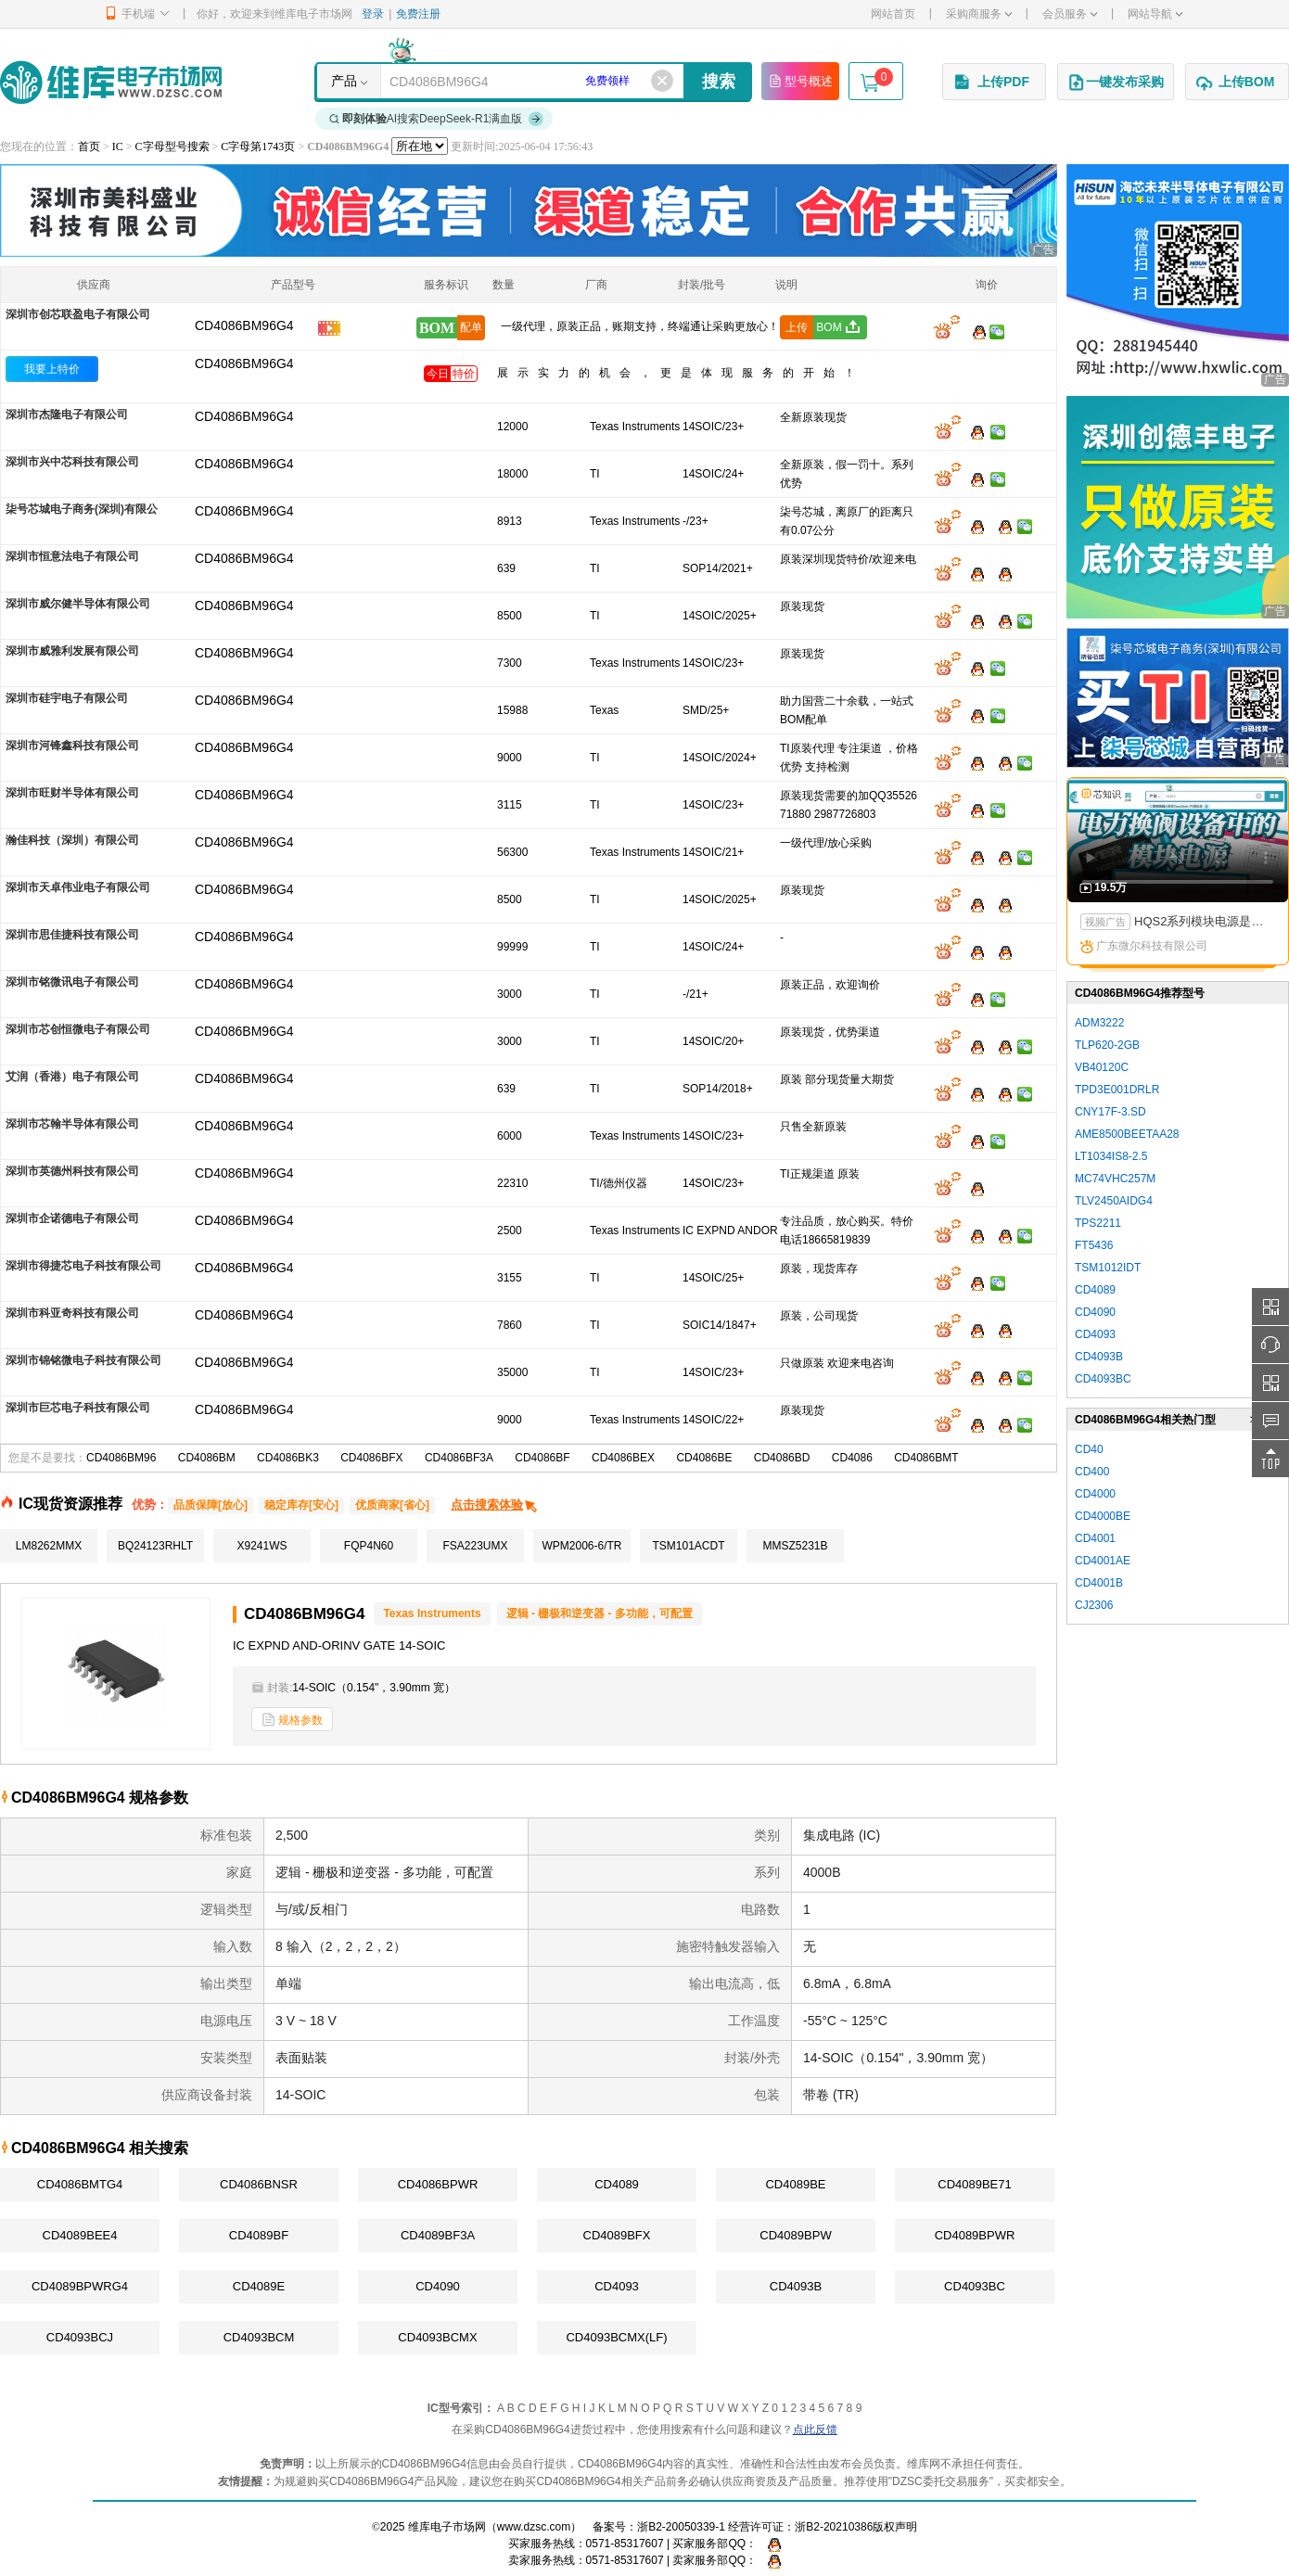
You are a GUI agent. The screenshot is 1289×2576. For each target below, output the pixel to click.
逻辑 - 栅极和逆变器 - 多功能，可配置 (599, 1613)
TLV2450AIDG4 (1114, 1200)
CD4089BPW (795, 2235)
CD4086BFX (371, 1457)
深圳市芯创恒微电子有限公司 (78, 1029)
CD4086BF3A (459, 1457)
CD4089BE (795, 2184)
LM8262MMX (49, 1545)
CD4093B (796, 2286)
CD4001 (1095, 1538)
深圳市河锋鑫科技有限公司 (72, 745)
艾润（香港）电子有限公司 (72, 1076)
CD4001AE (1102, 1560)
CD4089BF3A (438, 2235)
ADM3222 (1099, 1022)
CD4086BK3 (288, 1457)
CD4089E (259, 2286)
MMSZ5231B (794, 1545)
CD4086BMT (926, 1457)
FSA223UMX (474, 1545)
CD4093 (616, 2286)
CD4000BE (1102, 1516)
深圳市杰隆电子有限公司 (67, 414)
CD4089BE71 (975, 2184)
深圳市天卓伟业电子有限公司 (78, 887)
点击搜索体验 (495, 1504)
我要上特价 (52, 369)
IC (117, 146)
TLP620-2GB (1107, 1045)
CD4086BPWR (438, 2184)
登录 (373, 13)
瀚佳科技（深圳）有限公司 (72, 840)
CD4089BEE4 (80, 2235)
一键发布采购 (1115, 82)
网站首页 (893, 13)
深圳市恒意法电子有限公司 (72, 556)
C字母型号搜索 (172, 146)
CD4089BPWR (975, 2235)
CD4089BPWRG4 (80, 2286)
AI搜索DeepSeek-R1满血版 (436, 119)
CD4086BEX (623, 1457)
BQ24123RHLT (155, 1545)
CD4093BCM (259, 2337)
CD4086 (852, 1457)
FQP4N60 (368, 1545)
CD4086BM (207, 1457)
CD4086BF (542, 1457)
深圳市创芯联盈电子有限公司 (78, 314)
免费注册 (418, 13)
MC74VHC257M (1115, 1178)
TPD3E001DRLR (1117, 1089)
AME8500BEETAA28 (1127, 1134)
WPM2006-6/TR (581, 1545)
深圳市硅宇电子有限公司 (67, 698)
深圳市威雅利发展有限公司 (72, 650)
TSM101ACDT (688, 1545)
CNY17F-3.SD (1110, 1111)
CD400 (1092, 1471)
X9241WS (261, 1545)
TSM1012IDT (1108, 1267)
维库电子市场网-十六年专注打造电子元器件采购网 (111, 82)
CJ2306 (1094, 1605)
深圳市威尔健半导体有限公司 (78, 603)
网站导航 (1155, 13)
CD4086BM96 (121, 1457)
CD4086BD (782, 1457)
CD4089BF (258, 2235)
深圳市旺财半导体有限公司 (72, 792)
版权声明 (895, 2526)
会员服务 (1069, 13)
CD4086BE (704, 1457)
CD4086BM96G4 (244, 363)
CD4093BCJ (79, 2337)
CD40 (1089, 1449)
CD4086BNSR (259, 2184)
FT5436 (1094, 1245)
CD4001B (1099, 1582)
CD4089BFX (617, 2235)
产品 (344, 80)
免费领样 (607, 80)
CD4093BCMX (437, 2337)
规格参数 (292, 1720)
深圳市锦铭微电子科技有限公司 (83, 1360)
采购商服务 (979, 13)
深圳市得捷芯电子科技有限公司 (83, 1265)
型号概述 (800, 80)
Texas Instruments (431, 1613)
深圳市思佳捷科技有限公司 (72, 934)
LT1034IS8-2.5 (1111, 1156)
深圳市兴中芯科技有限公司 (72, 461)
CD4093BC (974, 2286)
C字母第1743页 (258, 146)
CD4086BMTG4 (79, 2184)
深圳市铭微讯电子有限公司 (72, 982)
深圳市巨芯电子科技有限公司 (78, 1407)
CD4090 (437, 2286)
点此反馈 (815, 2429)
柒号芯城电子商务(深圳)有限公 (82, 509)
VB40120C (1102, 1067)
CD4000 (1095, 1493)
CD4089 (616, 2184)
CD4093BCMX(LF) (616, 2337)
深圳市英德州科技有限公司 (72, 1171)
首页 (89, 146)
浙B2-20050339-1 (681, 2526)
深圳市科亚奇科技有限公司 (72, 1313)
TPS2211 (1098, 1223)
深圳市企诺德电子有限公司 (72, 1218)
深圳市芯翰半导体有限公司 (72, 1123)
